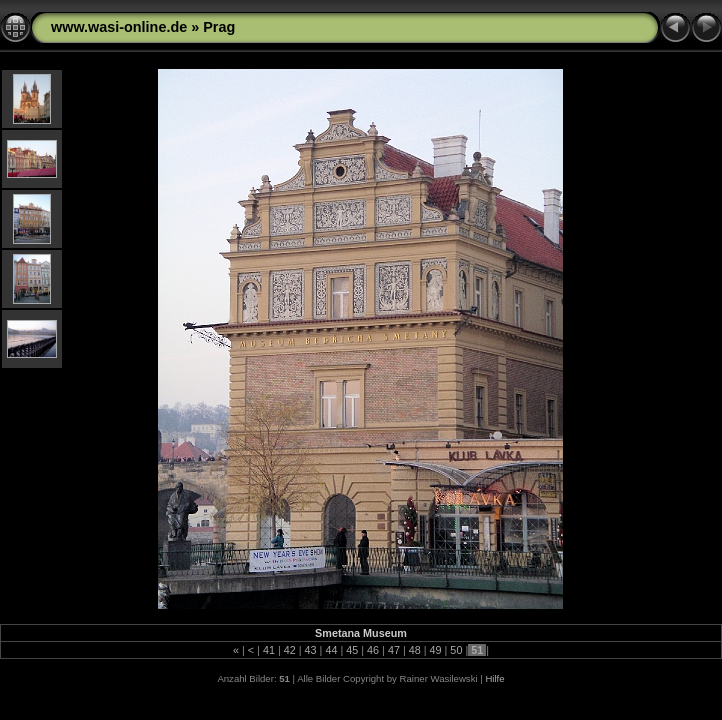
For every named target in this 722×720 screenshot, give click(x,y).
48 (415, 650)
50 (456, 650)
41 (269, 650)
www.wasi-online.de (119, 27)
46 (373, 650)
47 (394, 650)
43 (311, 650)
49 (436, 650)
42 (290, 650)
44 (331, 650)
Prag (219, 27)
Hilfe (494, 678)
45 (352, 650)
